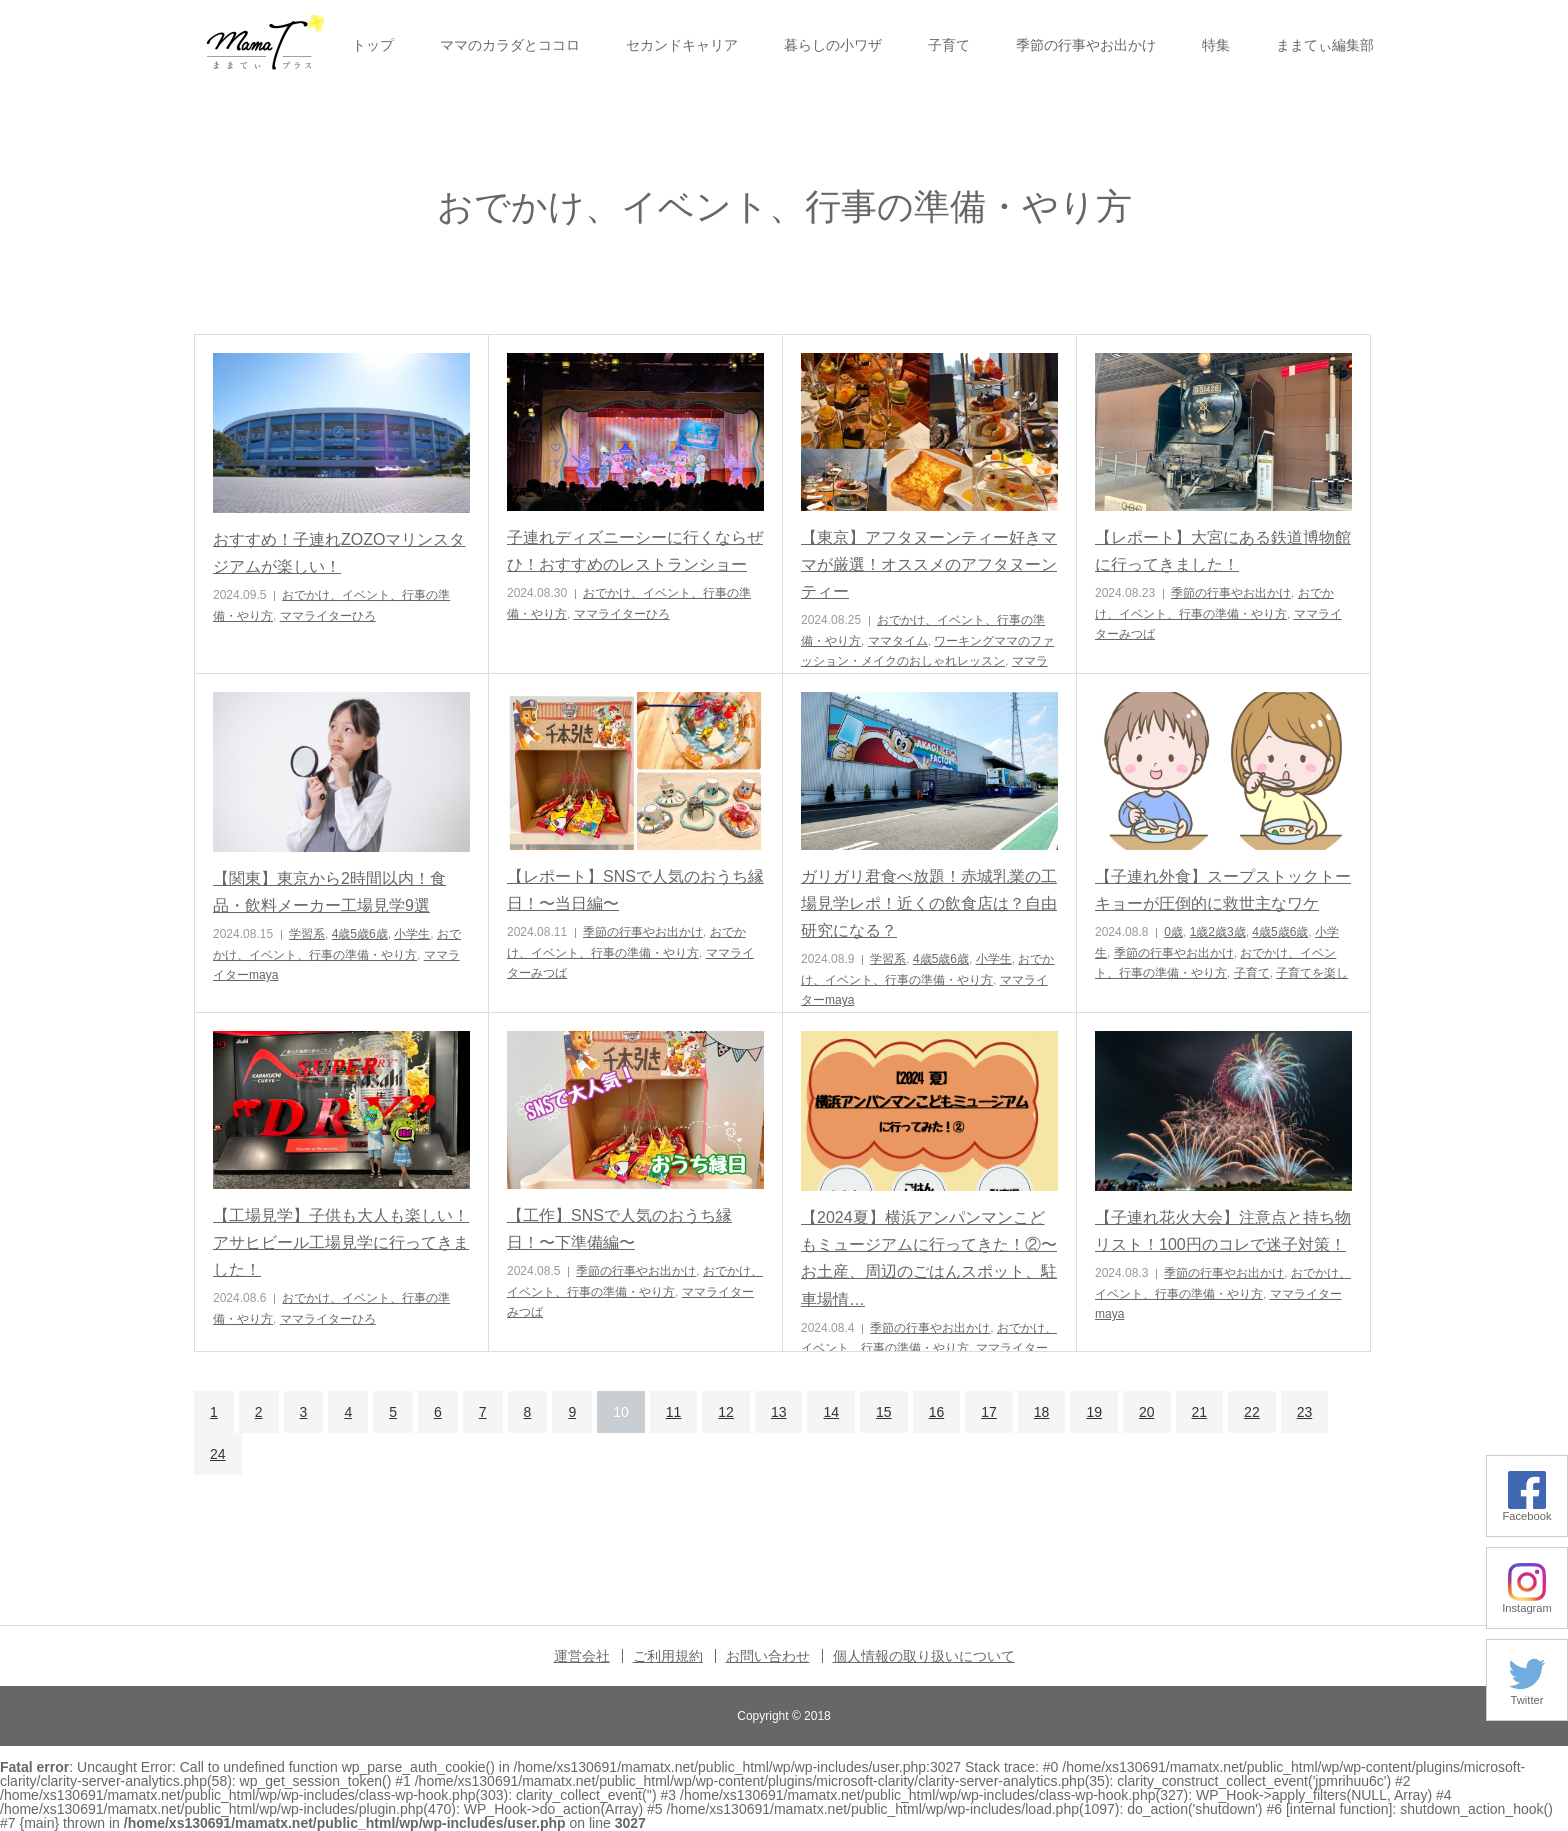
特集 (1216, 45)
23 (1305, 1412)
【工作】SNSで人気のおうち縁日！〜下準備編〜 (619, 1229)
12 (726, 1412)
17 (989, 1412)
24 (218, 1454)
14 (831, 1412)
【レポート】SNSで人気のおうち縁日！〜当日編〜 (635, 890)
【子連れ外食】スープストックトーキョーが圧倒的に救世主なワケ (1223, 890)
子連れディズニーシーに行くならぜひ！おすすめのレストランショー (635, 551)
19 (1094, 1412)
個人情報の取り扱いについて (924, 1656)
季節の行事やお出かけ (1086, 45)
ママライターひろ (328, 616)
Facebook (1526, 1510)
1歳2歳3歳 (1218, 932)
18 (1042, 1412)
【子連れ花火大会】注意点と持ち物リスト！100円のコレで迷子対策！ (1223, 1231)
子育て (949, 45)
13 (779, 1412)
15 (884, 1412)
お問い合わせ (768, 1656)
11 (674, 1412)
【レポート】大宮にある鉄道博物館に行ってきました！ (1223, 551)
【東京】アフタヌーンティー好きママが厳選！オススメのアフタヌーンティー (929, 564)
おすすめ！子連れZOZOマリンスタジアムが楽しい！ (339, 553)
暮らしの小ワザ (833, 45)
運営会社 (582, 1656)
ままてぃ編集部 (1325, 45)
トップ (373, 45)
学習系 (307, 934)
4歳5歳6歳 (360, 934)
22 (1252, 1412)
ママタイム (898, 641)
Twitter (1527, 1694)
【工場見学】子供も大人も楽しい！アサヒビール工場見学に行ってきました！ (341, 1242)
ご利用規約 (668, 1656)
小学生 (412, 934)
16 (937, 1412)
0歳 (1173, 932)
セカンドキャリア (682, 45)
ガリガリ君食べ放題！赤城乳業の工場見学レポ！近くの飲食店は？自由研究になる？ (929, 903)
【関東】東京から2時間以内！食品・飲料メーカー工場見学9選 (329, 892)
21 (1200, 1412)
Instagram (1527, 1602)
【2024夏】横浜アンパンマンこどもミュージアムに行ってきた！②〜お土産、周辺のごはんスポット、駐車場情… (929, 1258)
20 (1147, 1412)
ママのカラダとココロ (510, 45)
